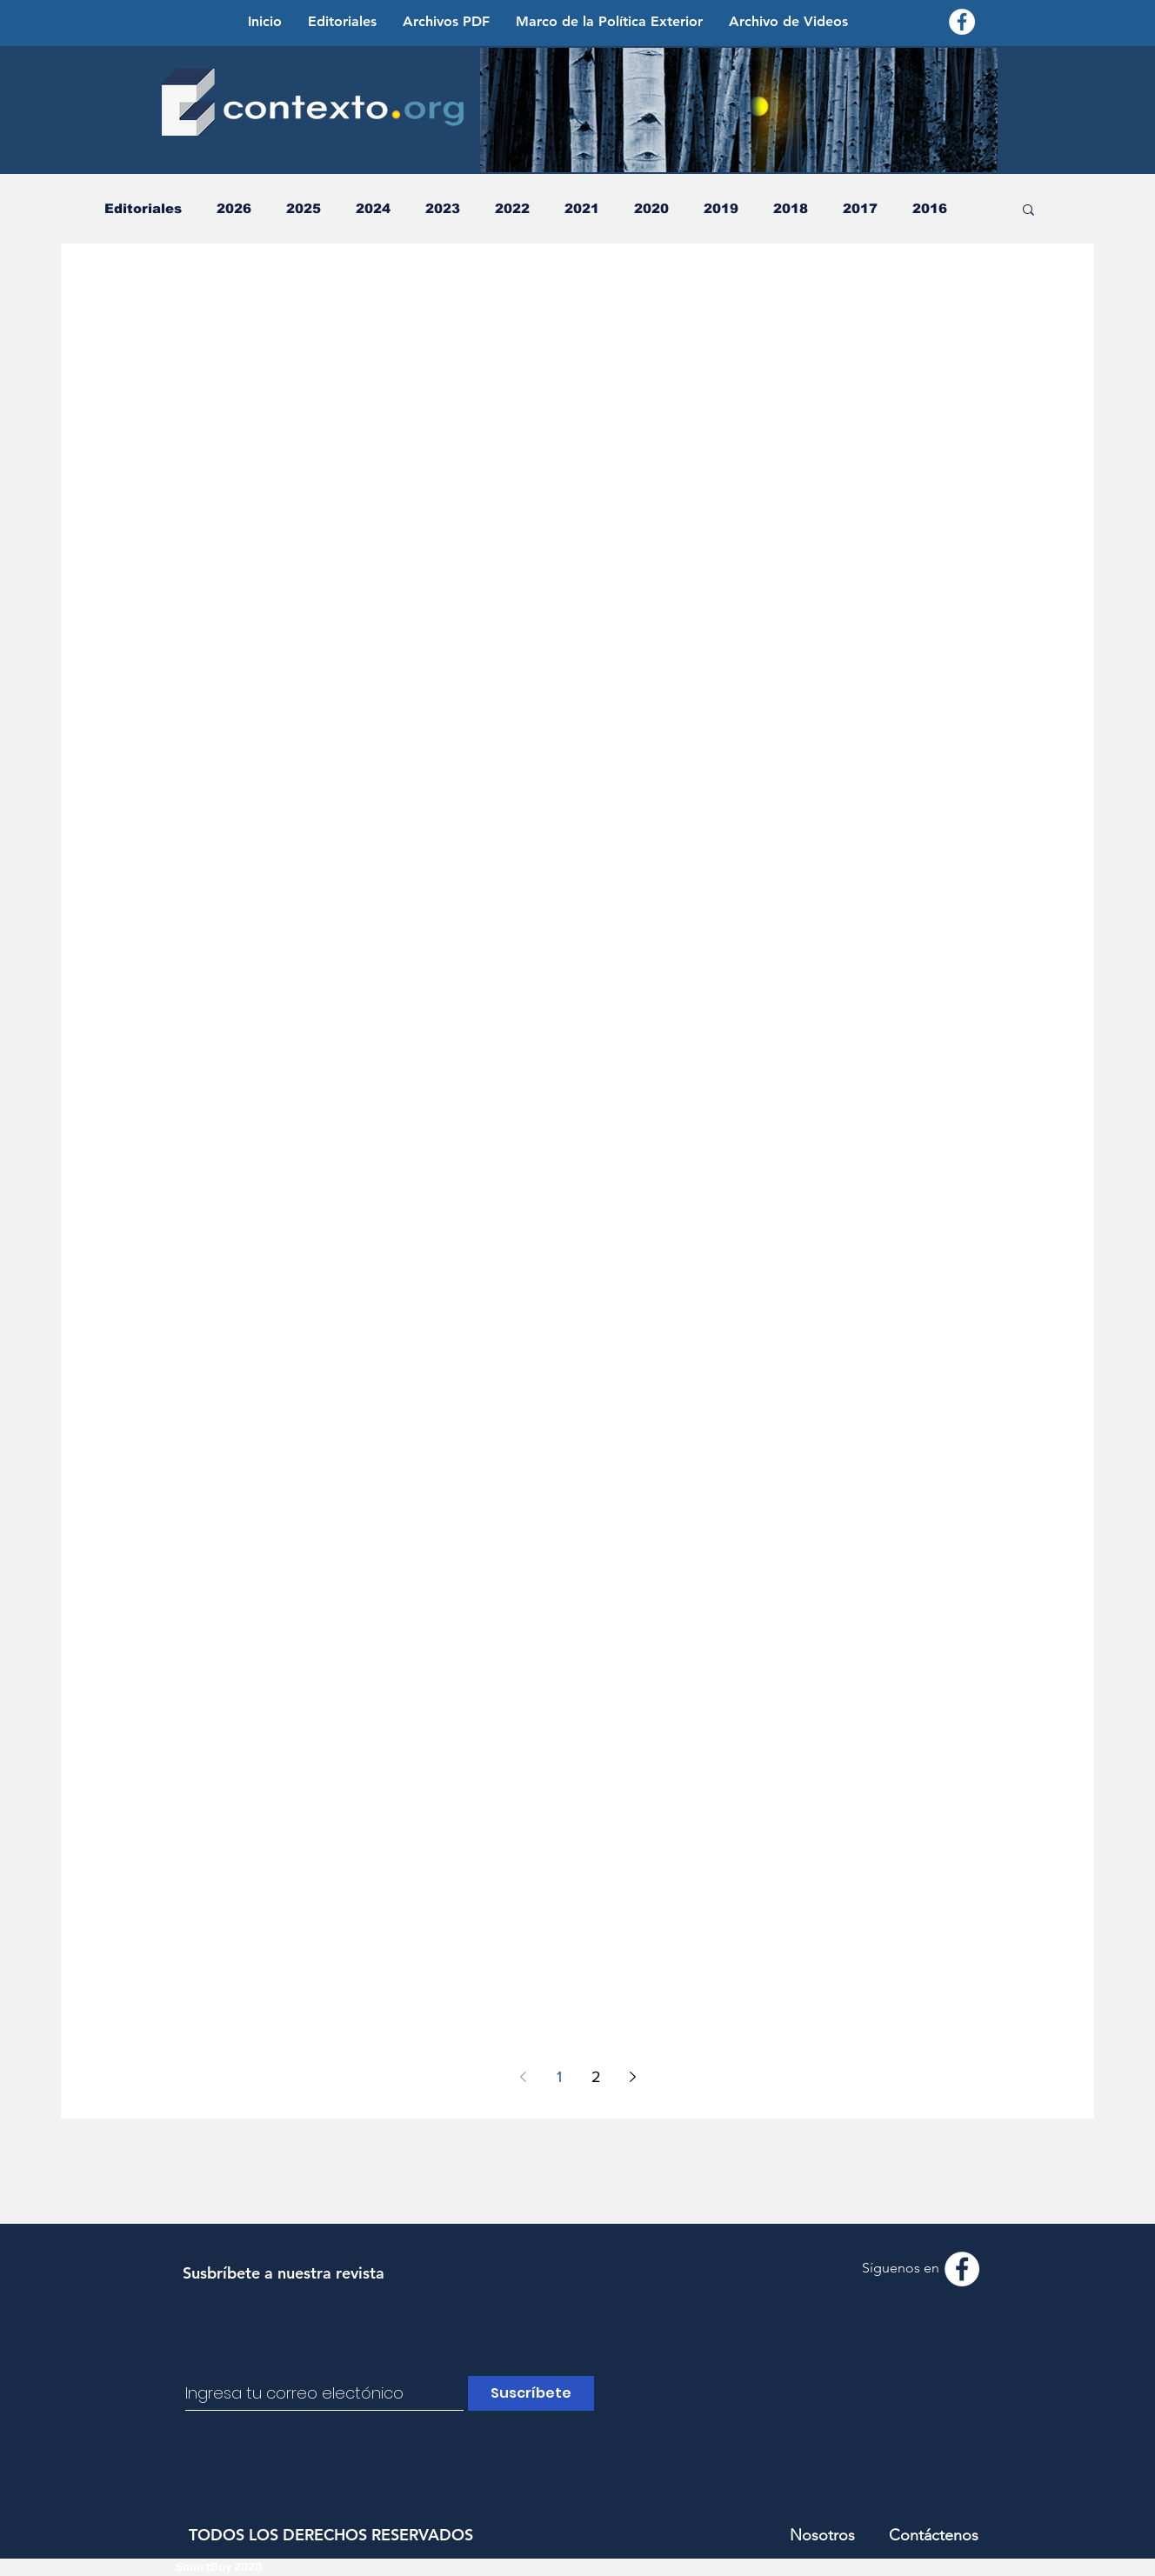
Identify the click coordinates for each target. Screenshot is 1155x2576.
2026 (234, 208)
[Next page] (632, 2076)
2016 (929, 208)
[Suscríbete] (531, 2393)
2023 (442, 208)
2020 (651, 208)
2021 (581, 208)
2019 (721, 208)
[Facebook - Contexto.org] (962, 22)
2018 (790, 208)
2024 (373, 208)
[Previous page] (522, 2076)
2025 (303, 208)
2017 (860, 208)
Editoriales (143, 208)
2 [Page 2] (596, 2076)
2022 (512, 208)
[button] (1028, 211)
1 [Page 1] (559, 2076)
